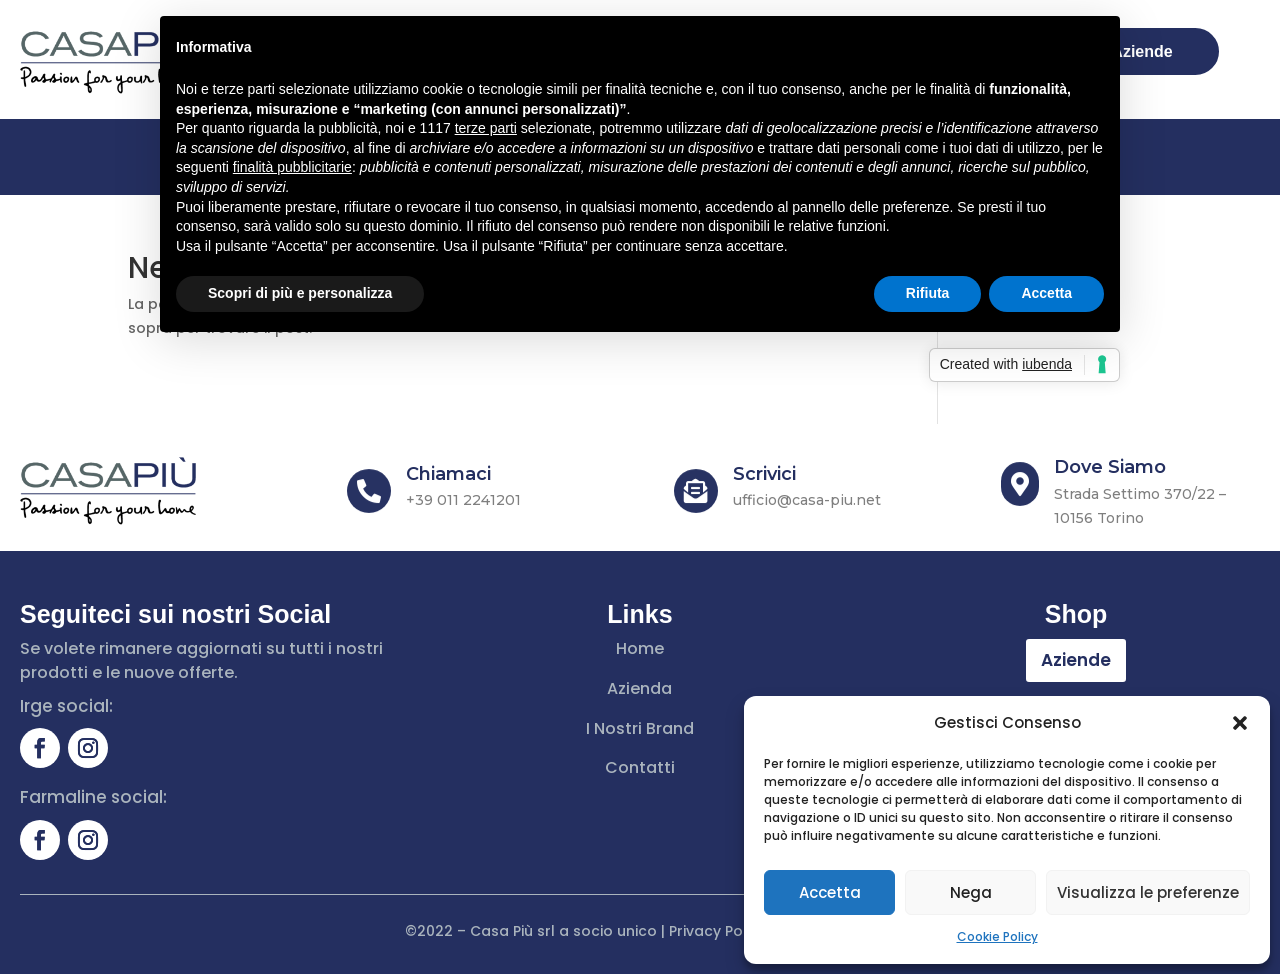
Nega (971, 892)
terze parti (486, 128)
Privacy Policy (718, 931)
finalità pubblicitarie (292, 167)
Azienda (639, 688)
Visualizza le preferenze (1148, 892)
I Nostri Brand (640, 728)
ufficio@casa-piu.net (807, 500)
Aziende (1076, 660)
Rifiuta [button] (928, 293)
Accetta (830, 892)
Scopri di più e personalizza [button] (300, 293)
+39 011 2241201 (463, 500)
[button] (1240, 723)
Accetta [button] (1046, 293)
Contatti (640, 767)
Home (640, 648)
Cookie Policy (997, 936)
